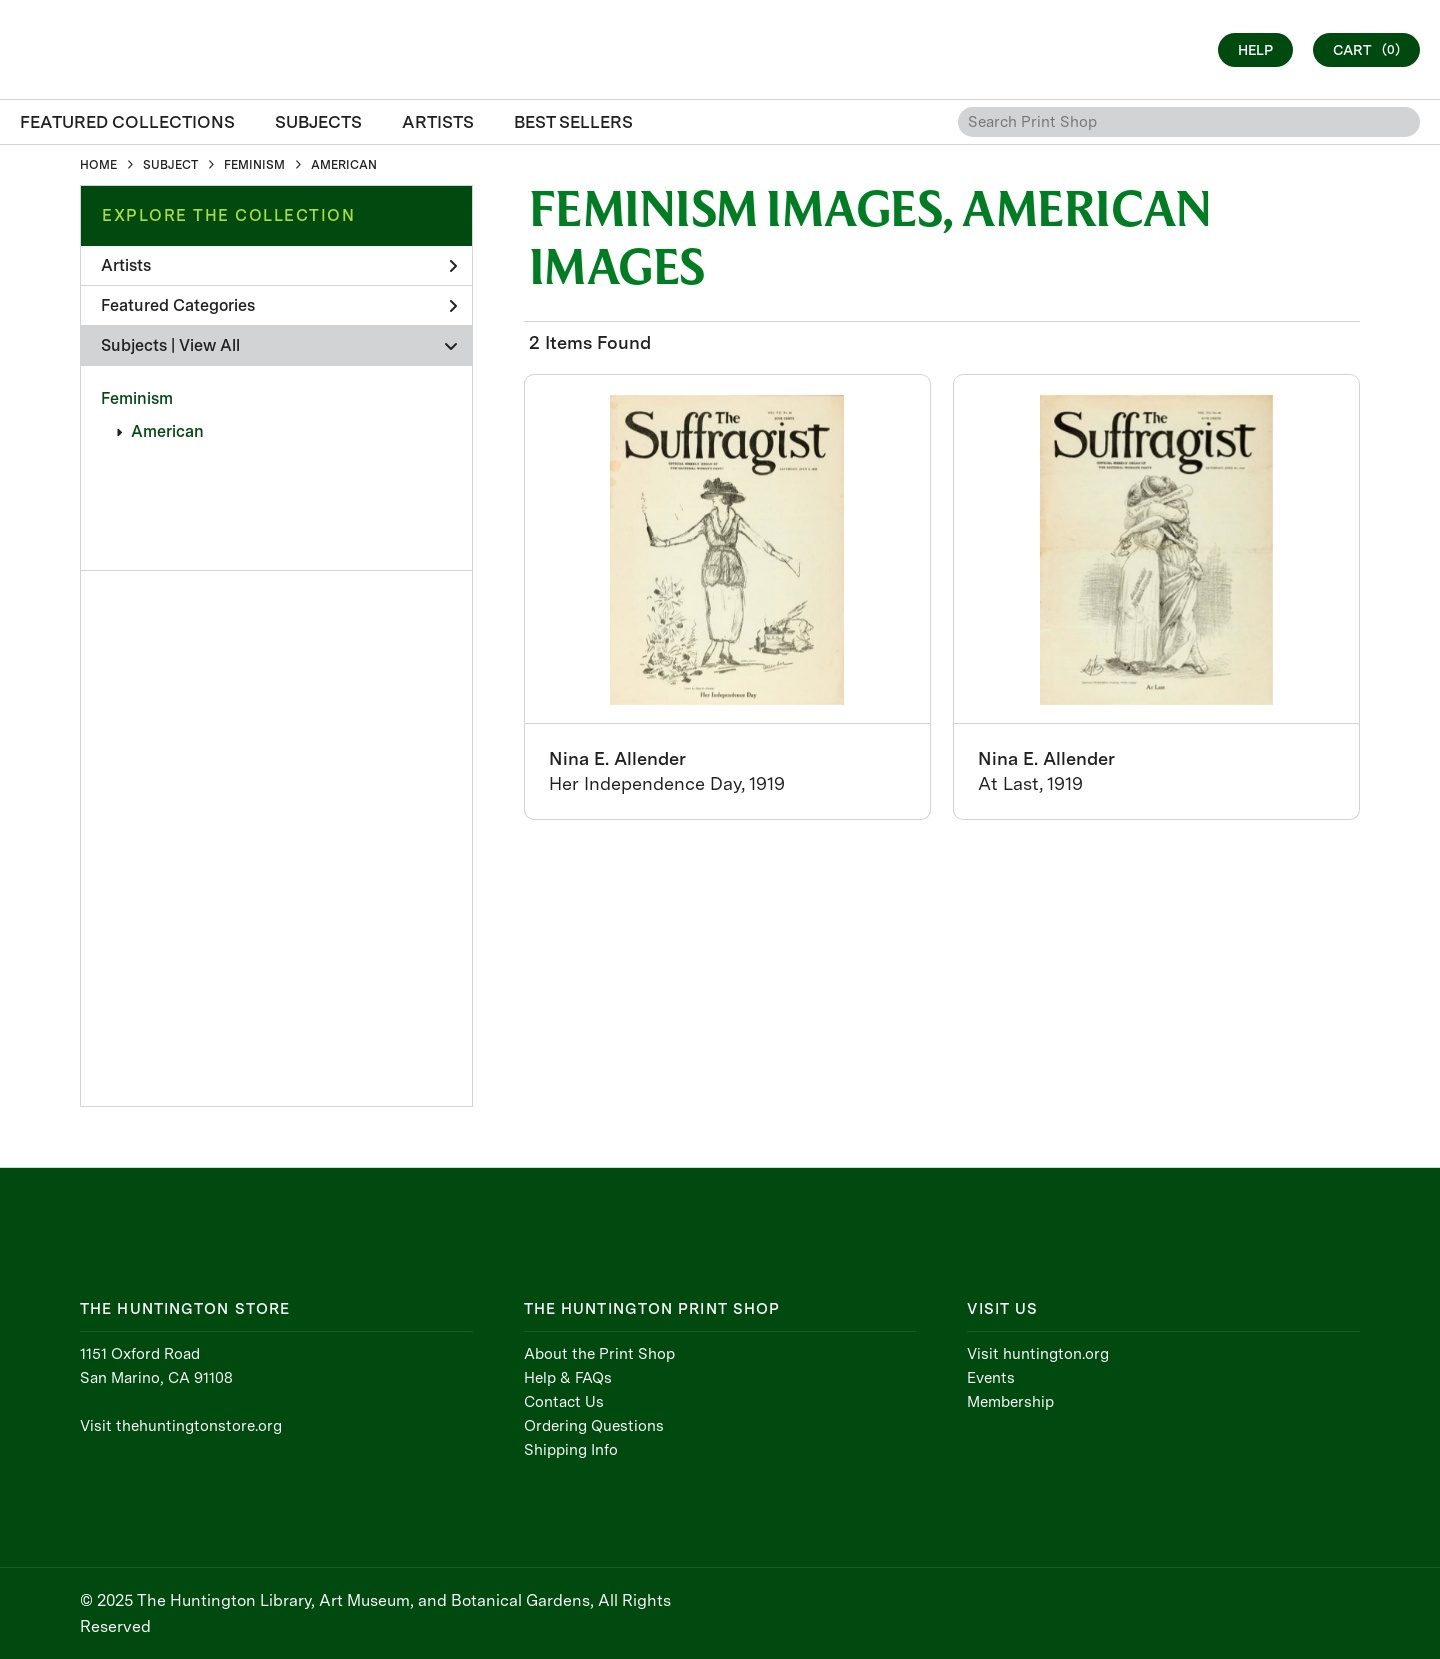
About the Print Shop (599, 1354)
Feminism (137, 398)
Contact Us (564, 1402)
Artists (279, 265)
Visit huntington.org (1038, 1354)
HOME (98, 165)
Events (991, 1378)
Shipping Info (571, 1450)
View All (209, 345)
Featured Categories (279, 305)
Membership (1010, 1402)
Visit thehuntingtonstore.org (181, 1426)
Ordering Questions (594, 1426)
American (167, 431)
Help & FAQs (568, 1378)
